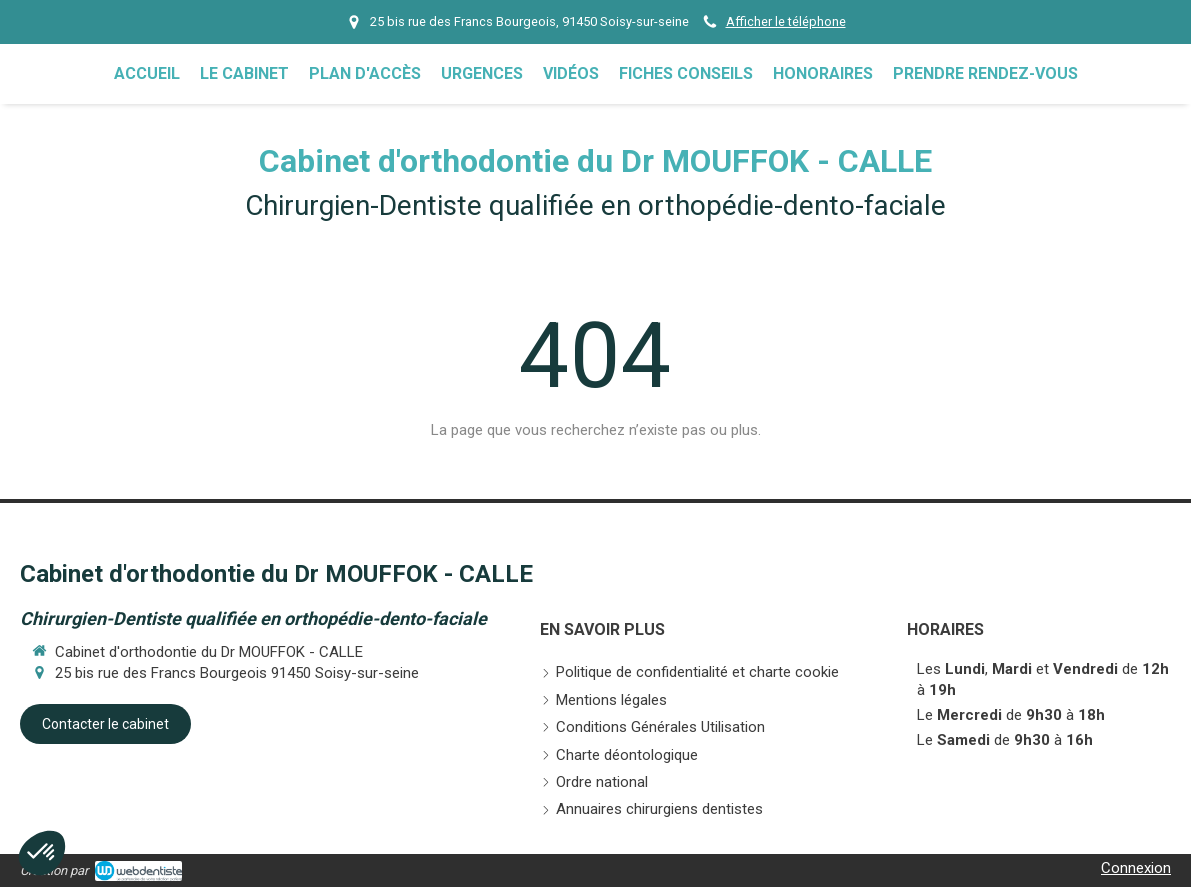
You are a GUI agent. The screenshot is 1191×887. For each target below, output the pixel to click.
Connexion (1136, 868)
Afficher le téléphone (786, 21)
